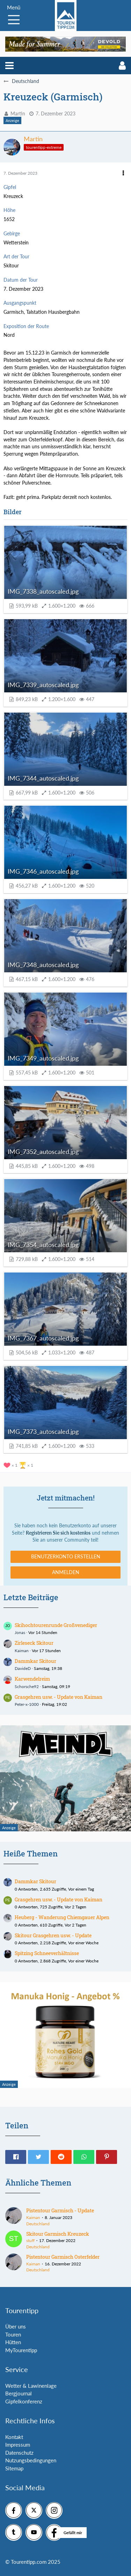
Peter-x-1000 (27, 1704)
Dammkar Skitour (35, 1661)
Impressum (17, 2444)
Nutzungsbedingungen (30, 2460)
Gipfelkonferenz (23, 2401)
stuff (30, 2240)
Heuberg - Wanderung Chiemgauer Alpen (62, 1917)
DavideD (23, 1668)
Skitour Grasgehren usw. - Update (53, 1935)
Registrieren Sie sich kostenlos (58, 1533)
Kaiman (22, 1650)
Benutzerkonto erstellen (65, 1556)
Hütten (13, 2342)
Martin (17, 113)
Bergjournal (18, 2393)
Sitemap (14, 2468)
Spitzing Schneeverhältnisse (47, 1953)
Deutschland (38, 2223)
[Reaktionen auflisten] (19, 1464)
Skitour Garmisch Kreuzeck (57, 2234)
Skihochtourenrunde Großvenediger (56, 1625)
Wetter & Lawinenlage (31, 2386)
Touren (13, 2334)
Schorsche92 (27, 1686)
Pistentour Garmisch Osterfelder (63, 2257)
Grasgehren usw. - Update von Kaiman (58, 1697)
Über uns (15, 2326)
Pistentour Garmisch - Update (60, 2210)
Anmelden (65, 1572)
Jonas (20, 1632)
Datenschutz (19, 2452)
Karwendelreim (32, 1678)
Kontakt (14, 2437)
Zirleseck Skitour (34, 1643)
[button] (9, 65)
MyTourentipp (21, 2350)
